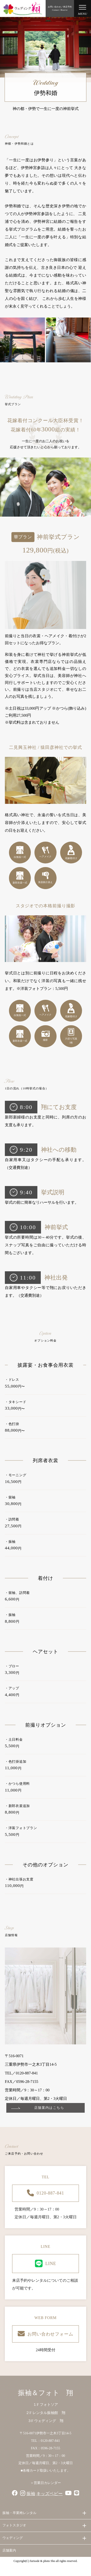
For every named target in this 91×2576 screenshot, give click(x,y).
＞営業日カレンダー (45, 2483)
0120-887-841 (45, 2193)
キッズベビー (49, 2493)
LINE (45, 2263)
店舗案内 (9, 2550)
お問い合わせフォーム (45, 2333)
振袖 (30, 2493)
